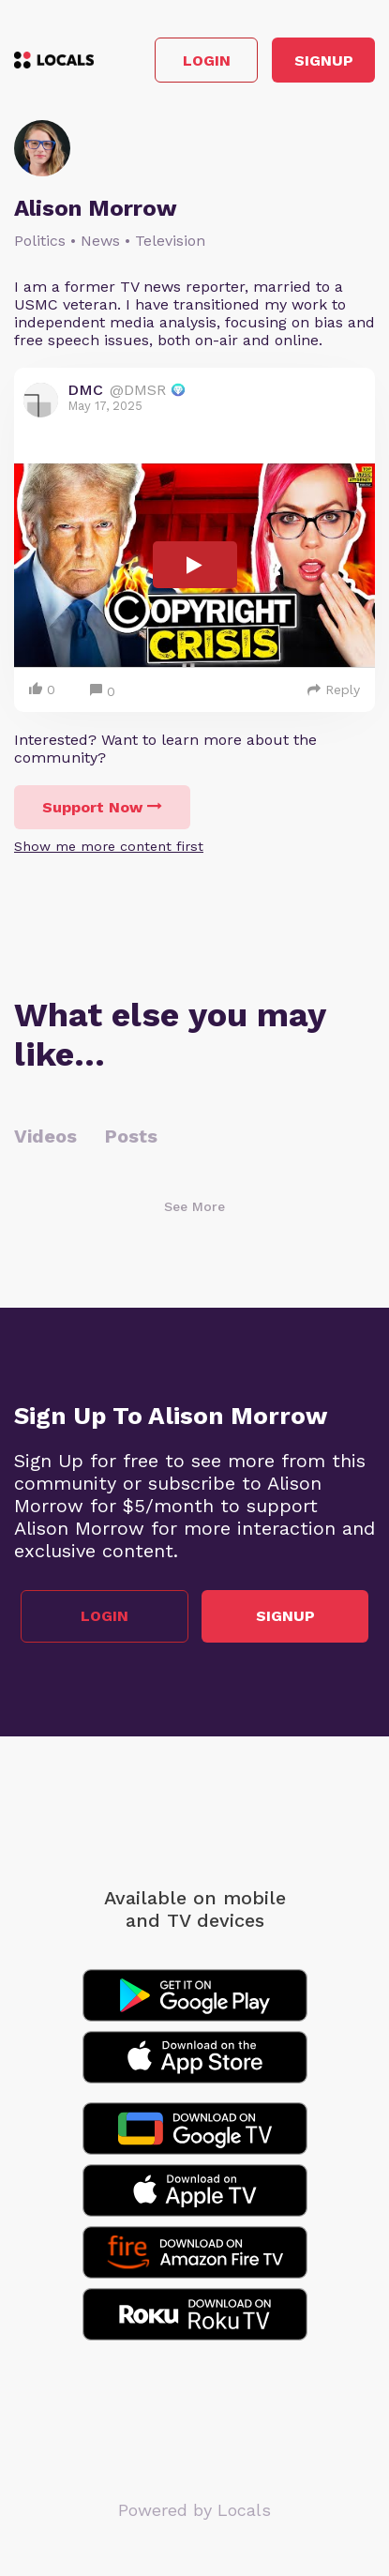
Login (207, 60)
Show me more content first (108, 846)
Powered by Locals (194, 2510)
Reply (333, 689)
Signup (323, 60)
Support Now (102, 807)
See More (194, 1206)
